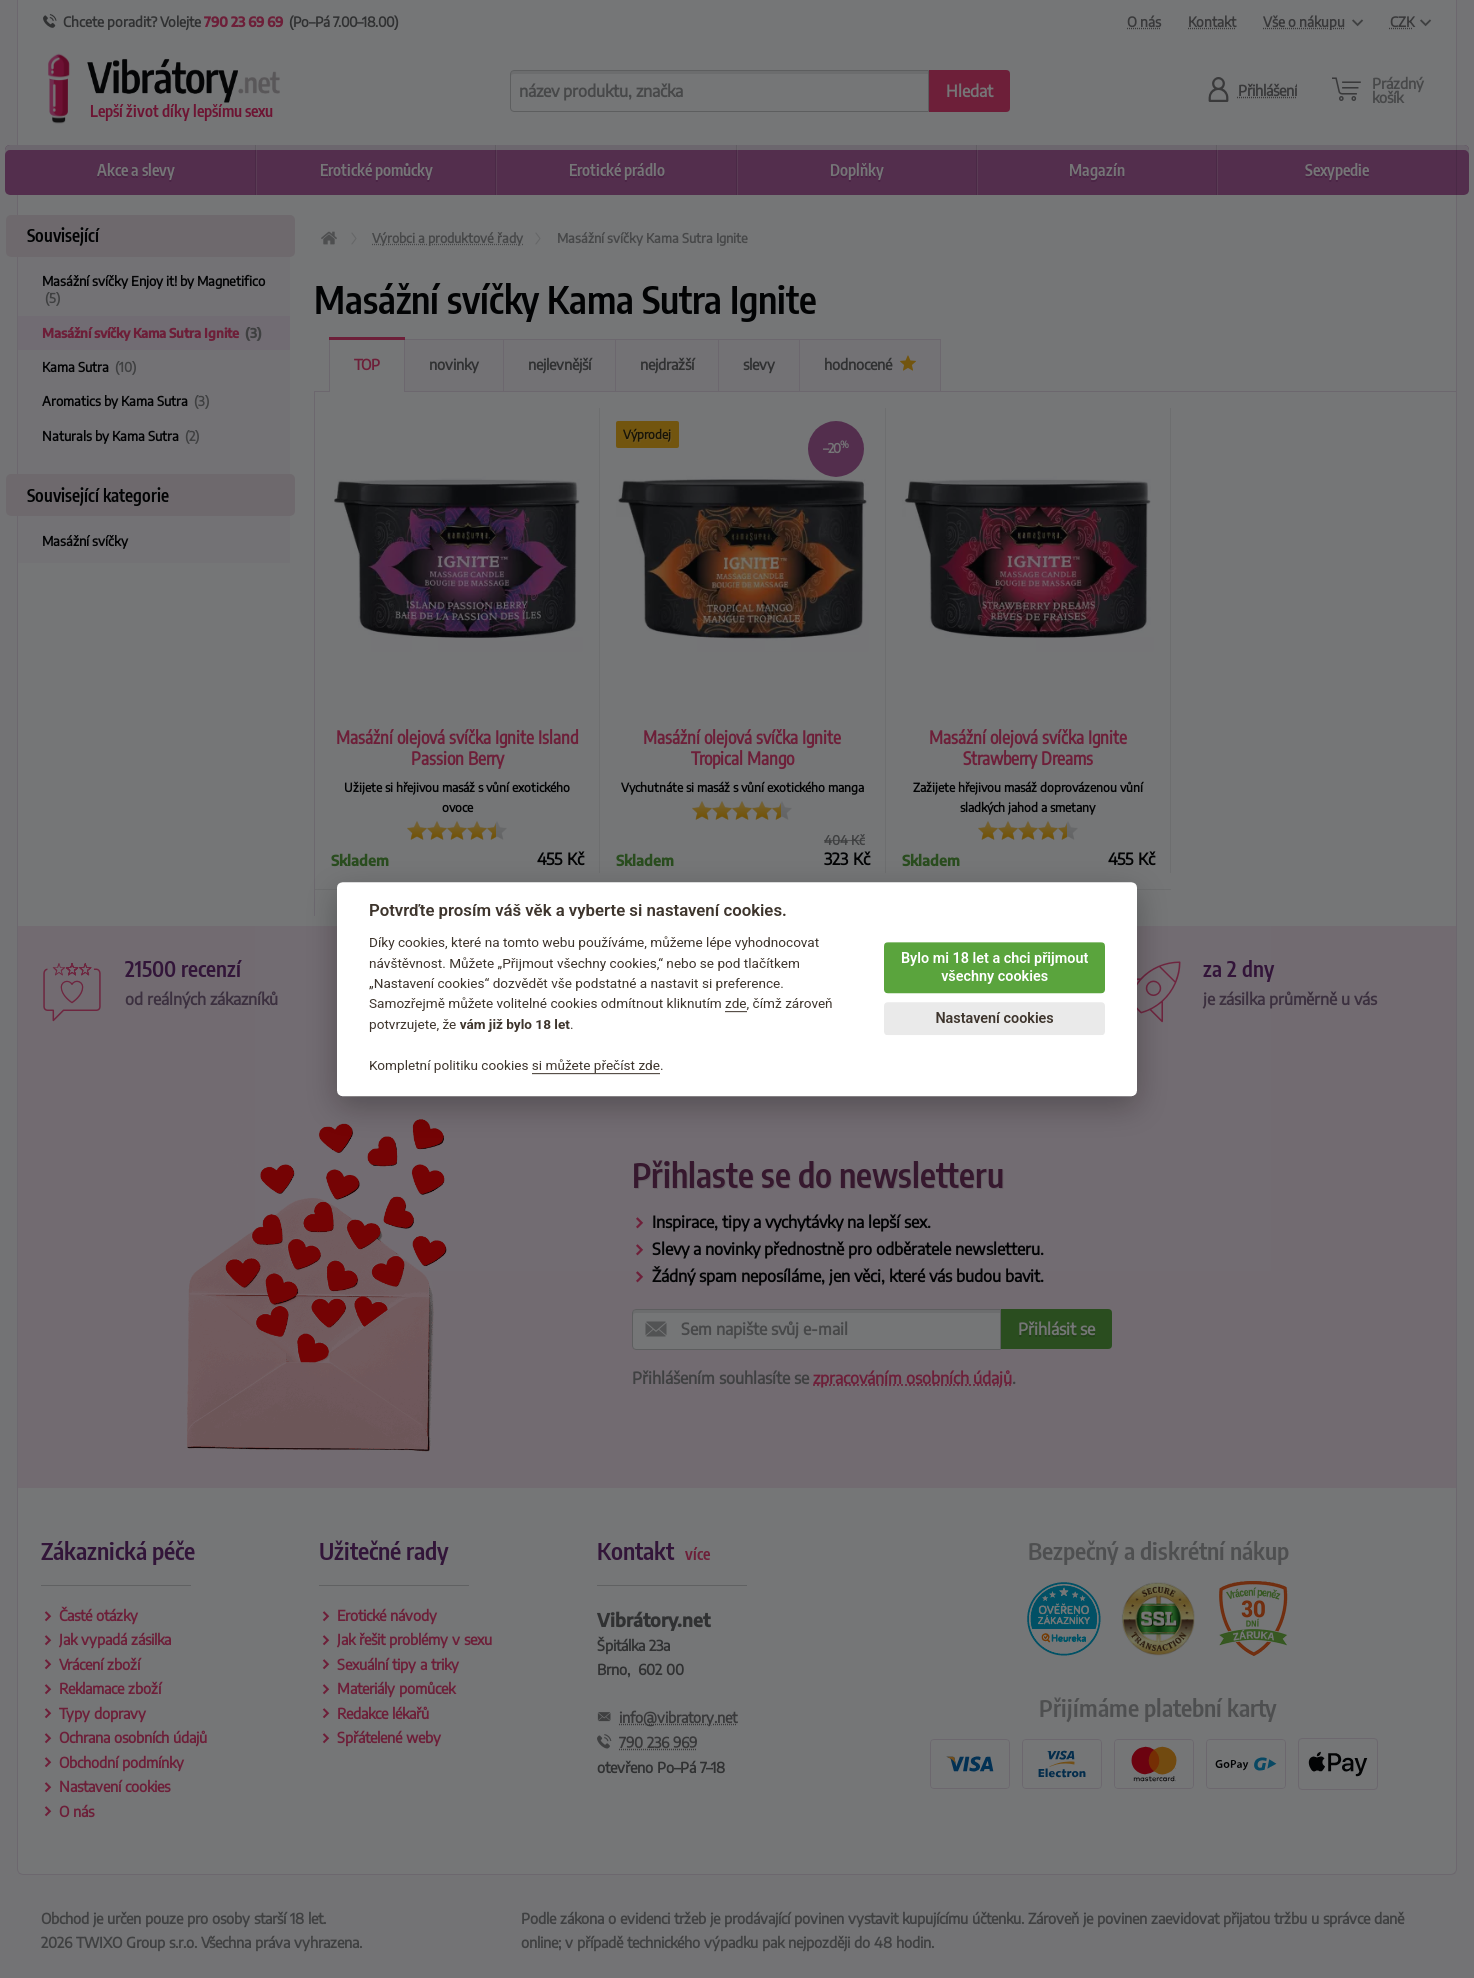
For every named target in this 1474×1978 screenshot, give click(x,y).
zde (736, 1004)
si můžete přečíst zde (596, 1065)
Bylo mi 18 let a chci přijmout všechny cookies (994, 968)
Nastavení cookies (994, 1018)
